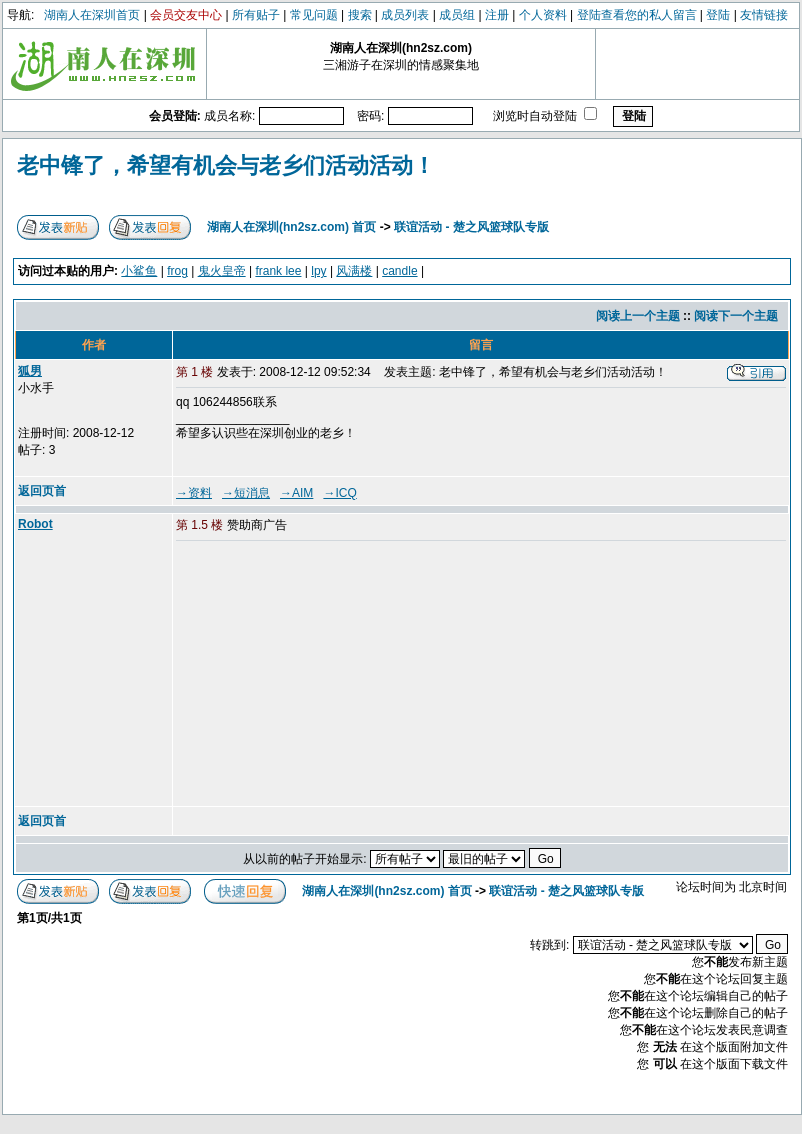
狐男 (30, 371)
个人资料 (543, 15)
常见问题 (314, 15)
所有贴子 (256, 15)
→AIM (296, 493)
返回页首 (42, 491)
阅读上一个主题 (638, 316)
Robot (35, 524)
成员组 (457, 15)
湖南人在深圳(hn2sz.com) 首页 (291, 227)
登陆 (718, 15)
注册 (497, 15)
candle (399, 271)
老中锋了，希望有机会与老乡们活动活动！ (226, 165)
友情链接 (764, 15)
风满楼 (354, 271)
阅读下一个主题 (736, 316)
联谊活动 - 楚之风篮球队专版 (471, 227)
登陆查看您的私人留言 (637, 15)
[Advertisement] (329, 675)
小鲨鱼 (139, 271)
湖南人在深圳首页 (92, 15)
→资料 (194, 493)
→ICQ (339, 493)
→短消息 (246, 493)
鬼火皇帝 (222, 271)
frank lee (278, 271)
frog (177, 271)
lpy (318, 271)
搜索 (360, 15)
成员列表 (405, 15)
